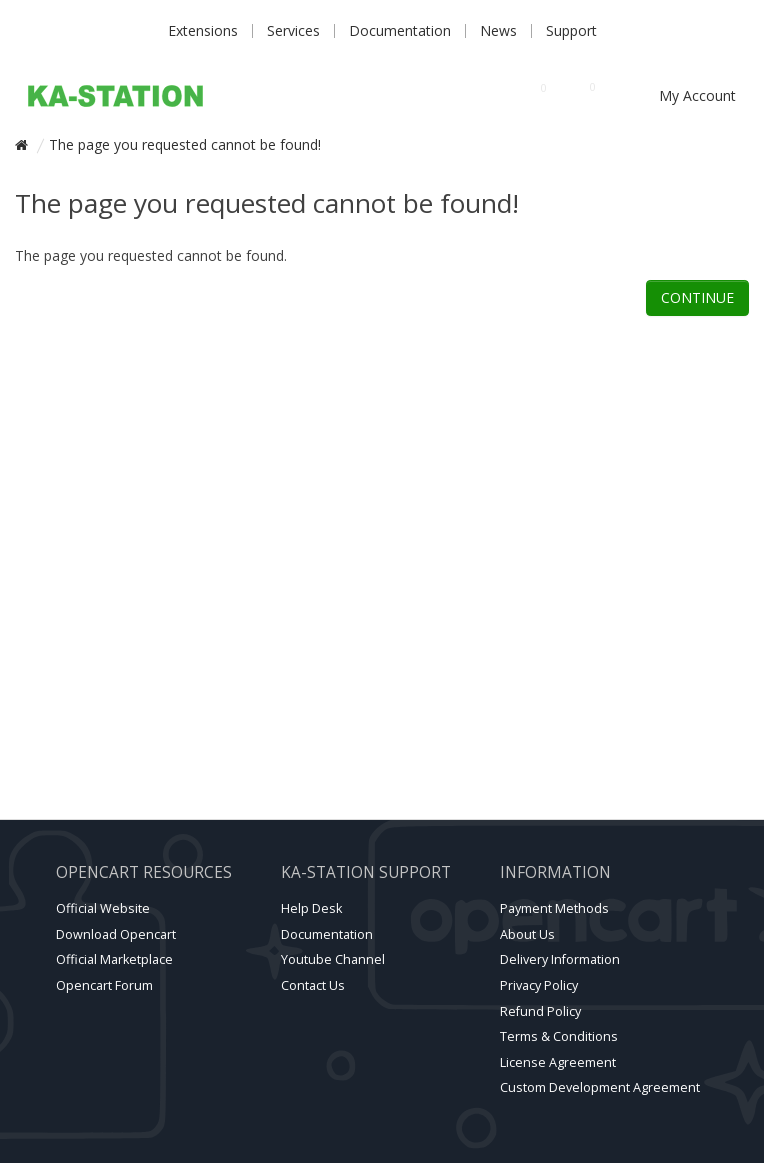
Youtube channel (333, 959)
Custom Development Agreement (600, 1087)
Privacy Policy (539, 985)
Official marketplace (114, 959)
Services (293, 30)
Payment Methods (554, 908)
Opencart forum (104, 985)
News (498, 30)
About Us (527, 934)
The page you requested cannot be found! (185, 144)
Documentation (400, 30)
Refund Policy (540, 1011)
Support (571, 30)
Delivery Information (560, 959)
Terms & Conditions (559, 1036)
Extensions (203, 30)
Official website (103, 908)
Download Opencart (116, 934)
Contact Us (313, 985)
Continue (697, 297)
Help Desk (311, 908)
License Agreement (558, 1062)
